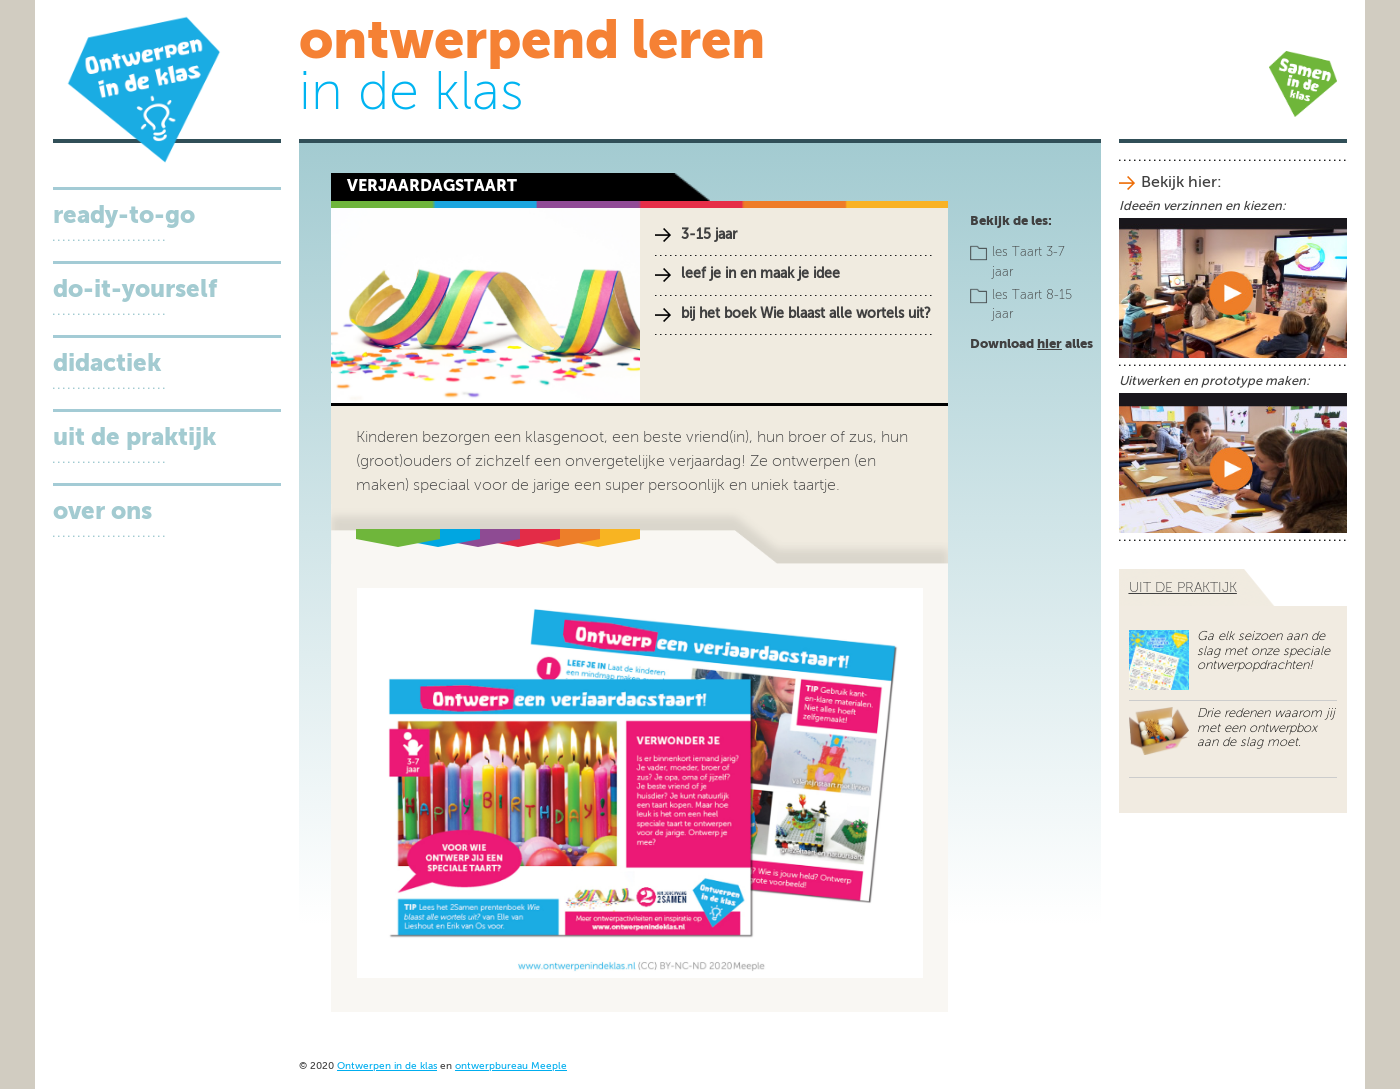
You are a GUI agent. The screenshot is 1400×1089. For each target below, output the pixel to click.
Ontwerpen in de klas (387, 1066)
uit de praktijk (1183, 588)
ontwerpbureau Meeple (511, 1066)
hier (1049, 344)
